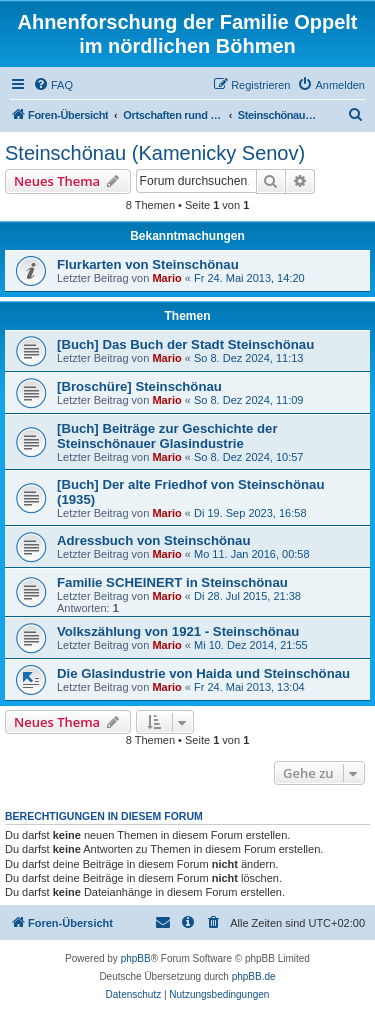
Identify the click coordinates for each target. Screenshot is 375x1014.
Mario (166, 278)
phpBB (136, 958)
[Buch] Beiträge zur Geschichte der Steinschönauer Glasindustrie (167, 436)
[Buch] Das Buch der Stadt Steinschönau (185, 344)
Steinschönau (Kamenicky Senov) (155, 153)
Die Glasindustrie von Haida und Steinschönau (203, 673)
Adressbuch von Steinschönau (153, 540)
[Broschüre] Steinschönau (139, 386)
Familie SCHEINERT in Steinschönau (172, 582)
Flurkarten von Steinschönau (148, 264)
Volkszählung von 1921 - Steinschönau (178, 631)
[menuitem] (53, 85)
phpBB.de (254, 976)
